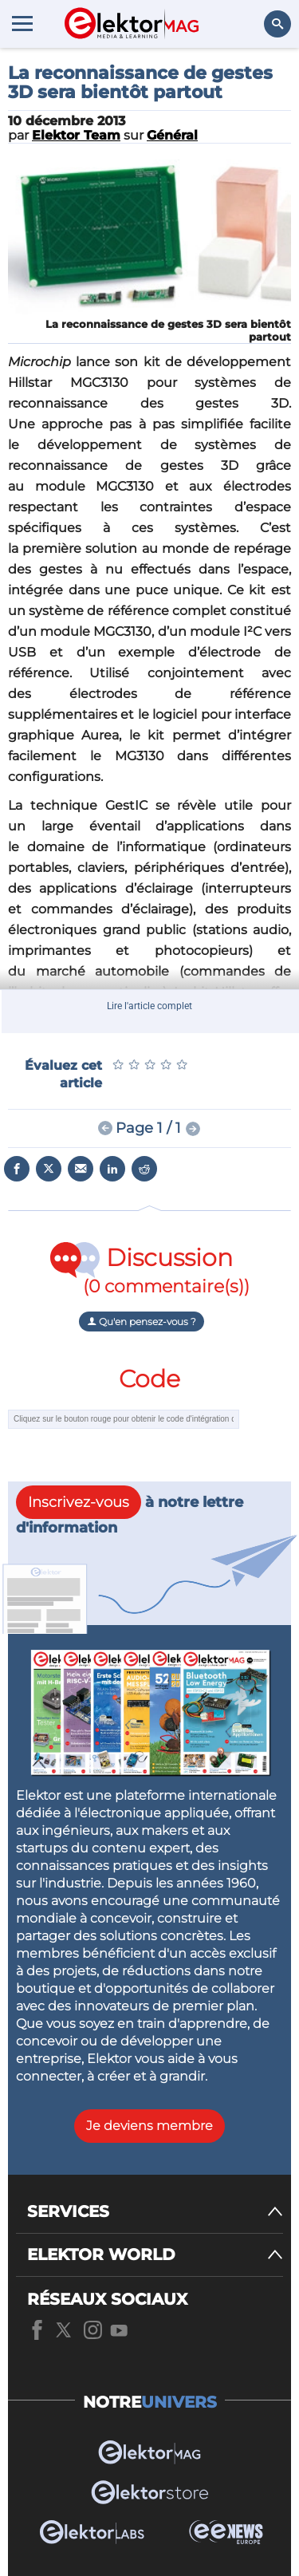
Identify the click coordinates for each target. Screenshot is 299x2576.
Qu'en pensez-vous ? (141, 1321)
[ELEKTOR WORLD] (155, 2255)
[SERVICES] (155, 2212)
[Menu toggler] (22, 23)
